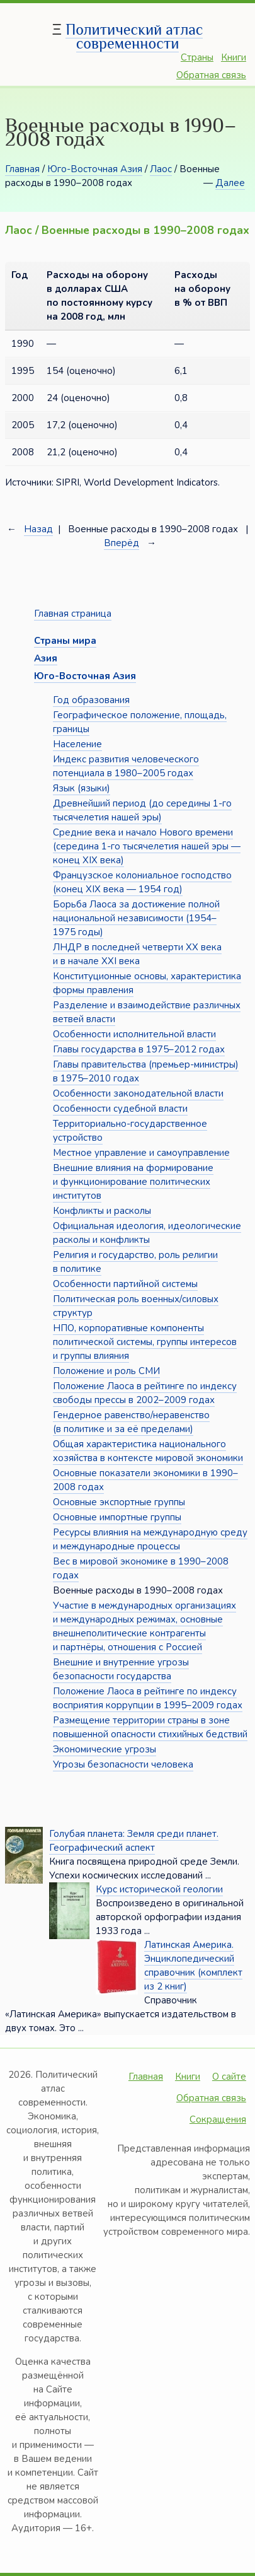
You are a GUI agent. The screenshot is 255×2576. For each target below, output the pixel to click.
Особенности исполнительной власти (134, 1034)
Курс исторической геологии (159, 1889)
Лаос (161, 169)
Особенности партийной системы (125, 1284)
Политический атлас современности (134, 36)
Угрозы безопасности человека (123, 1764)
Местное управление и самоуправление (141, 1152)
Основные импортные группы (117, 1517)
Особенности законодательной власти (138, 1093)
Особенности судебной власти (120, 1108)
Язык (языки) (81, 788)
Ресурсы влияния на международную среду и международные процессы (150, 1539)
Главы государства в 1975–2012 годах (139, 1049)
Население (77, 744)
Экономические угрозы (104, 1749)
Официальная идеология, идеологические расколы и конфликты (147, 1233)
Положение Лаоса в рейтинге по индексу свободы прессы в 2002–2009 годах (145, 1393)
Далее (230, 183)
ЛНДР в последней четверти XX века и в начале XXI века (137, 954)
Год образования (91, 700)
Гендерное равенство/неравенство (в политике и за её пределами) (131, 1422)
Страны (197, 57)
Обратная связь (211, 75)
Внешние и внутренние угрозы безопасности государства (121, 1669)
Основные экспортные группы (119, 1502)
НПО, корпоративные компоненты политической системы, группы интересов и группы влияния (145, 1342)
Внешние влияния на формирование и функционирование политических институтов (133, 1182)
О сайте (229, 2076)
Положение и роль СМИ (106, 1371)
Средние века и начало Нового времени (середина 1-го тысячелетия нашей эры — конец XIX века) (147, 846)
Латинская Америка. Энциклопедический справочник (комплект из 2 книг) (193, 1965)
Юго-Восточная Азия (94, 169)
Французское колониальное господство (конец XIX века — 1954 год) (142, 882)
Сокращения (218, 2119)
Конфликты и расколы (102, 1210)
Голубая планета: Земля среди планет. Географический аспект (133, 1840)
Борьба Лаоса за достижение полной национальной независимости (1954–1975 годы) (136, 918)
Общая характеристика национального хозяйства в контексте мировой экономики (148, 1451)
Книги (233, 57)
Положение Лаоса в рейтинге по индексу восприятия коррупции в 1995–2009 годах (147, 1698)
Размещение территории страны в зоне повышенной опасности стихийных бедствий (150, 1727)
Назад (38, 529)
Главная (22, 169)
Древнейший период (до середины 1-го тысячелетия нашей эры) (142, 810)
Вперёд (121, 543)
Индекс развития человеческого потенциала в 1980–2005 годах (126, 766)
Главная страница (72, 613)
